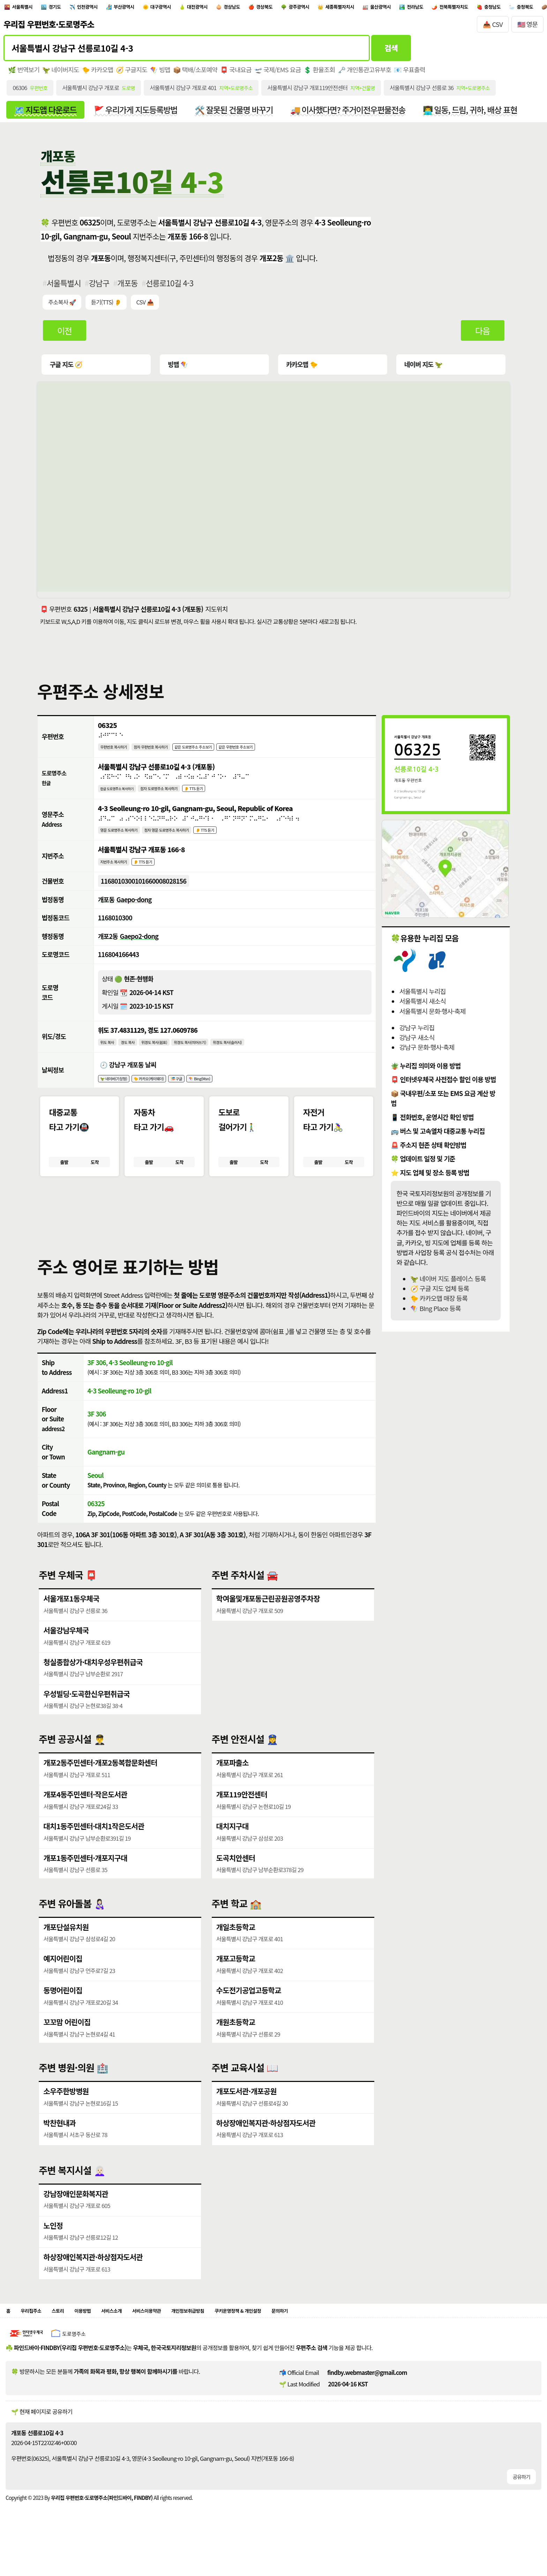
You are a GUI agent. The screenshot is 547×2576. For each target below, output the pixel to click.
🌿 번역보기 (24, 73)
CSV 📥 (147, 307)
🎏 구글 (200, 1097)
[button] (206, 1233)
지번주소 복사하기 (118, 873)
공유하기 (521, 2506)
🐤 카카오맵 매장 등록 (438, 1304)
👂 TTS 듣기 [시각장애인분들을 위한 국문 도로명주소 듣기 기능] (222, 796)
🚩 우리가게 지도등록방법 (139, 114)
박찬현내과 (59, 2148)
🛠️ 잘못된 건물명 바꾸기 (240, 114)
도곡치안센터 (236, 1883)
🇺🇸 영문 (527, 27)
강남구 (99, 288)
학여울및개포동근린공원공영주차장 (269, 1624)
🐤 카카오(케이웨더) (164, 1097)
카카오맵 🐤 (301, 370)
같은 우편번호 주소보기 (277, 753)
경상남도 (291, 8)
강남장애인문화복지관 (76, 2219)
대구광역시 (201, 8)
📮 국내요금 (239, 73)
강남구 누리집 (416, 1033)
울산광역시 (479, 8)
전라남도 (522, 8)
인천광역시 (109, 8)
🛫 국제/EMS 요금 (281, 73)
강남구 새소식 (416, 1043)
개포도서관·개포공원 (247, 2116)
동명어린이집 (63, 2016)
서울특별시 (28, 8)
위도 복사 (109, 1058)
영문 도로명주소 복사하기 (125, 840)
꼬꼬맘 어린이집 (67, 2048)
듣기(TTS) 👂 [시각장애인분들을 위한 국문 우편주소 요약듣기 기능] (107, 307)
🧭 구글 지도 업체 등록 (439, 1294)
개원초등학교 (236, 2048)
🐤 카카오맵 (98, 73)
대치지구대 (232, 1852)
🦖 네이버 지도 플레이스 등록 (448, 1284)
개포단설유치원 (66, 1952)
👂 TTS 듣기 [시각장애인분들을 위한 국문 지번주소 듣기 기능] (156, 873)
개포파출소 (232, 1788)
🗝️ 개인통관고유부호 (369, 73)
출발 (64, 1183)
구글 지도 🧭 (66, 370)
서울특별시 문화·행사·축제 (432, 1017)
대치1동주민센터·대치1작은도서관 (94, 1852)
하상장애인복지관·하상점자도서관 (266, 2148)
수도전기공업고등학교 (249, 2016)
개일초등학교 (236, 1952)
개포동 (128, 288)
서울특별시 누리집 (422, 997)
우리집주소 (36, 2338)
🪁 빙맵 (162, 73)
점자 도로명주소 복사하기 (177, 796)
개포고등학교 (236, 1984)
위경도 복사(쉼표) (169, 1058)
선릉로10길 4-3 (171, 288)
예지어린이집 (63, 1984)
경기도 (68, 8)
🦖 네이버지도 (61, 73)
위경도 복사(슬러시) (263, 1058)
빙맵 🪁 (178, 370)
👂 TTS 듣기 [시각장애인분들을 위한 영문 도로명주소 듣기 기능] (238, 840)
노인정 (53, 2251)
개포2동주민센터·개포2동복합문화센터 (101, 1788)
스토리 (69, 2338)
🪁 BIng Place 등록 (435, 1314)
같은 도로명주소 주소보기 (222, 753)
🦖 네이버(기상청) (118, 1097)
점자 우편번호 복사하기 (166, 753)
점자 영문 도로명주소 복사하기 (188, 840)
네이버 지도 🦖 (422, 370)
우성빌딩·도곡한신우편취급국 (87, 1719)
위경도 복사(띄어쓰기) (215, 1058)
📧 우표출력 (414, 73)
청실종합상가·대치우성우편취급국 (93, 1687)
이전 (64, 336)
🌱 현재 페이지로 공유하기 (41, 2441)
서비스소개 (135, 2338)
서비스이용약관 (179, 2338)
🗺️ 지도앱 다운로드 (46, 114)
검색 (391, 51)
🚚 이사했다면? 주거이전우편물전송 (356, 114)
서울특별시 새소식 (422, 1006)
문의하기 (350, 2338)
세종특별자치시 (427, 8)
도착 (94, 1183)
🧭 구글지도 (133, 73)
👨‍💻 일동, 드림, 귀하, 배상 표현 (481, 114)
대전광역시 (248, 8)
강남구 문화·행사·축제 (426, 1053)
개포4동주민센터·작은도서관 (86, 1820)
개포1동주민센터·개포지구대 (86, 1883)
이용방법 (99, 2338)
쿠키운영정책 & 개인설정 (297, 2338)
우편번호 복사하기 (118, 753)
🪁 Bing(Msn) (229, 1097)
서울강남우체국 (66, 1655)
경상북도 (332, 8)
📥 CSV (492, 27)
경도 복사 (135, 1058)
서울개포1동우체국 (71, 1624)
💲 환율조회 (323, 73)
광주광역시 (375, 8)
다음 (482, 336)
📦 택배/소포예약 (197, 73)
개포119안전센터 (242, 1820)
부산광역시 (155, 8)
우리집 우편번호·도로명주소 (48, 28)
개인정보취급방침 (231, 2338)
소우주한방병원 (66, 2116)
